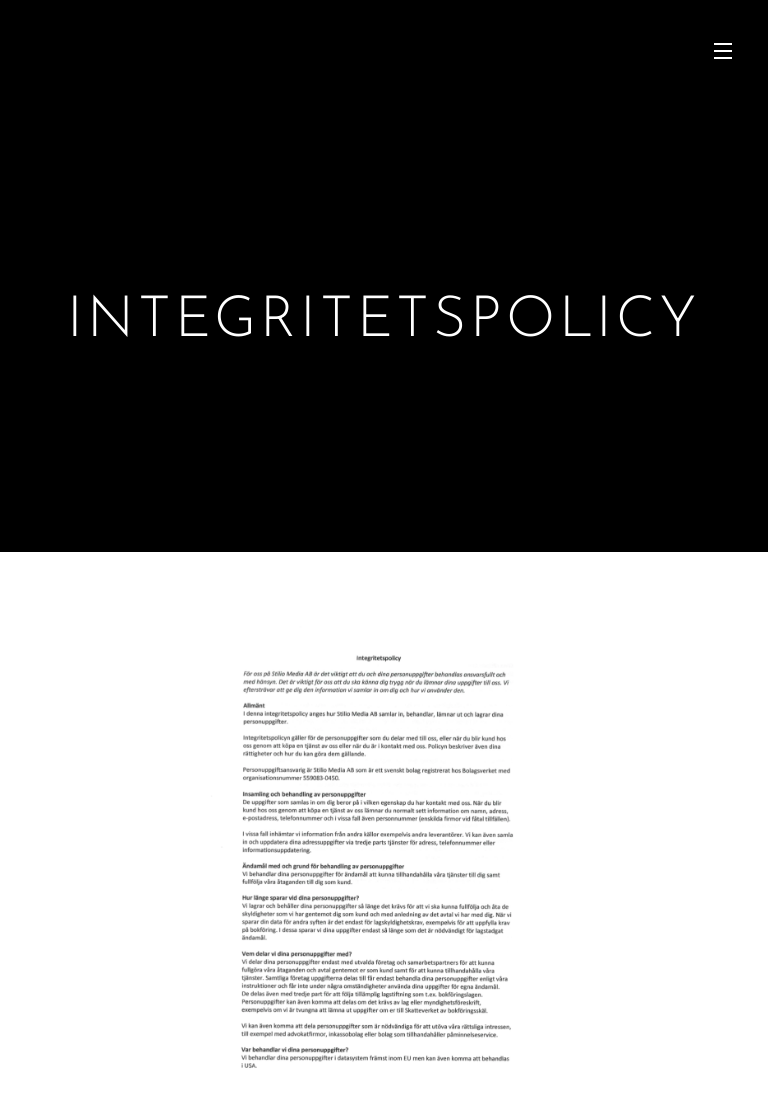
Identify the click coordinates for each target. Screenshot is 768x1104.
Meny (723, 51)
